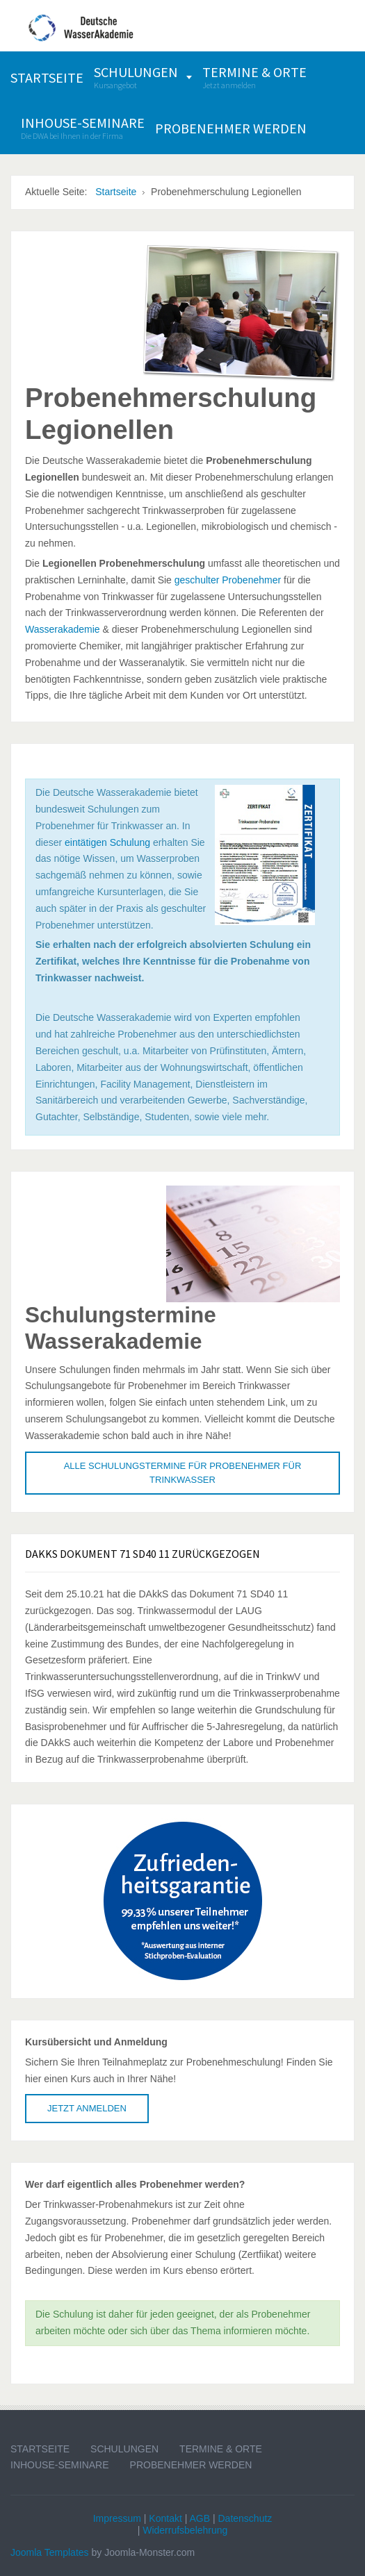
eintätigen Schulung (107, 842)
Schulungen (124, 2448)
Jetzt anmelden (87, 2108)
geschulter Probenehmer (228, 579)
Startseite (40, 2448)
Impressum (117, 2518)
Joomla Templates (49, 2552)
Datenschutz (245, 2518)
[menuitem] (46, 77)
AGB (199, 2518)
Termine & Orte (220, 2448)
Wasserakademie (62, 629)
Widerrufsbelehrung (185, 2530)
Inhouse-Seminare (59, 2464)
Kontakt (165, 2518)
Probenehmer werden (191, 2464)
